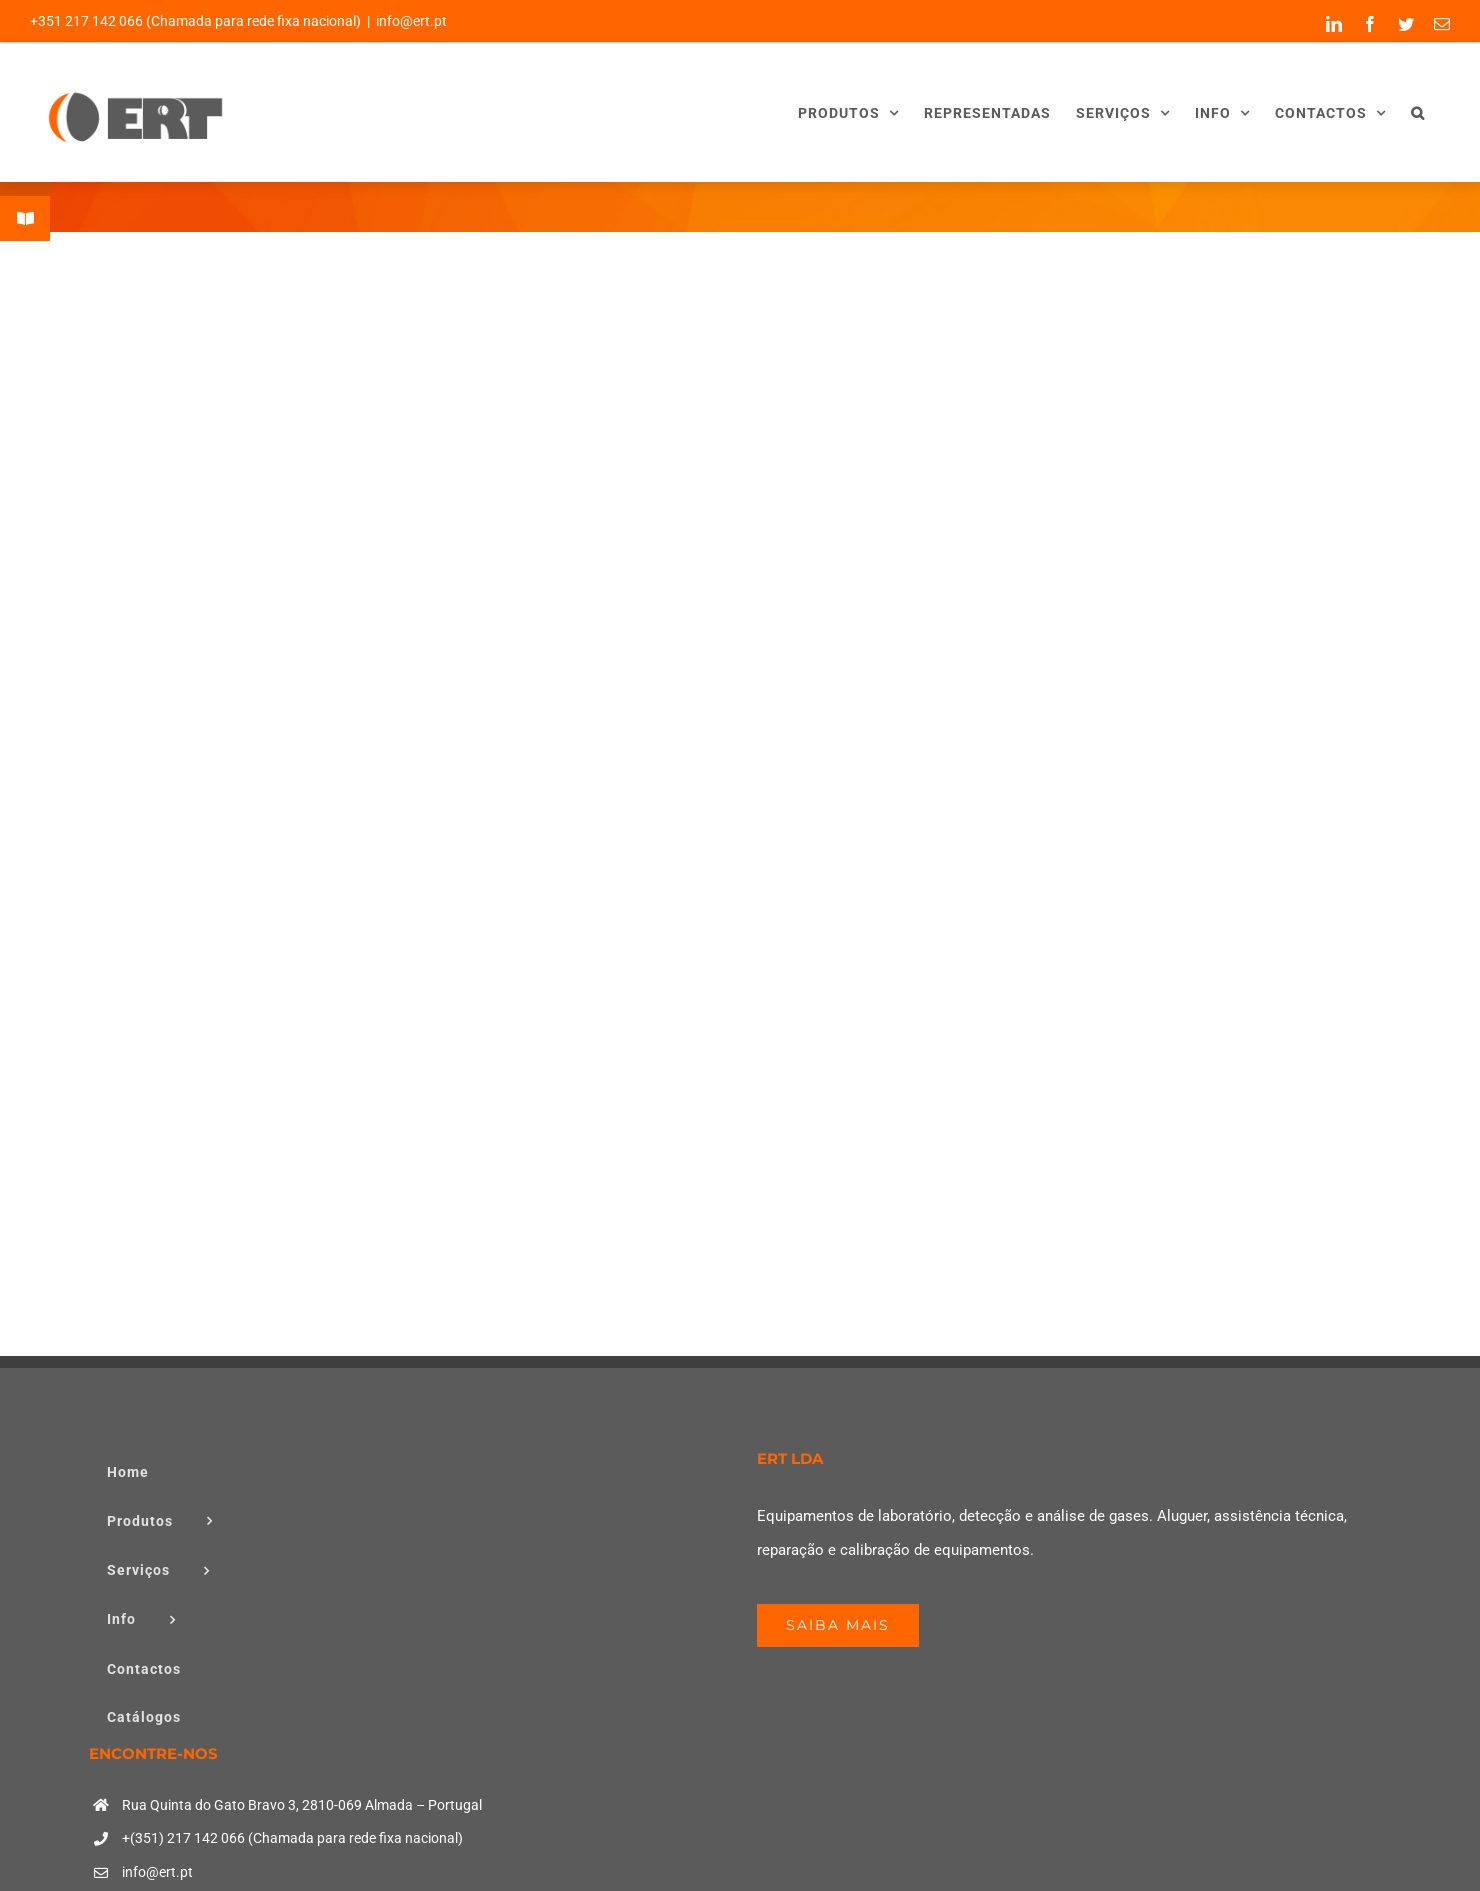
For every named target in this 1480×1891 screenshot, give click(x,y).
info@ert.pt (411, 21)
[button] (1418, 112)
